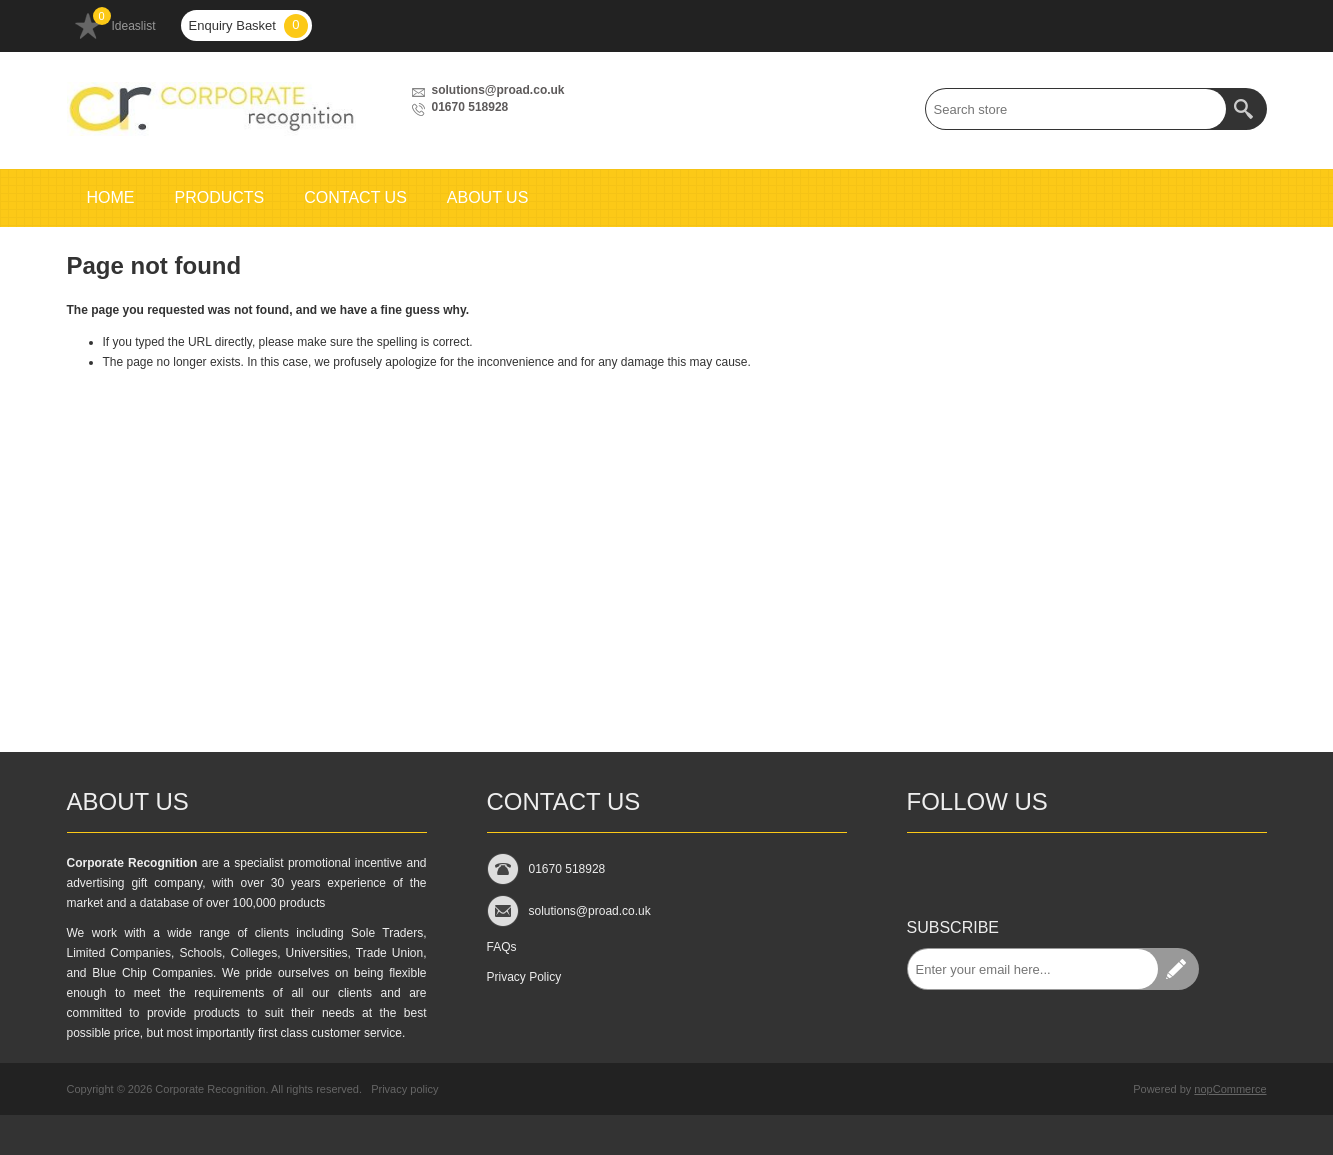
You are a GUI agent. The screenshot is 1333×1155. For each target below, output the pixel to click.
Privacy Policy (524, 977)
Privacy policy (404, 1089)
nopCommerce (1230, 1089)
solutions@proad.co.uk (498, 90)
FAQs (502, 947)
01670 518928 (470, 107)
